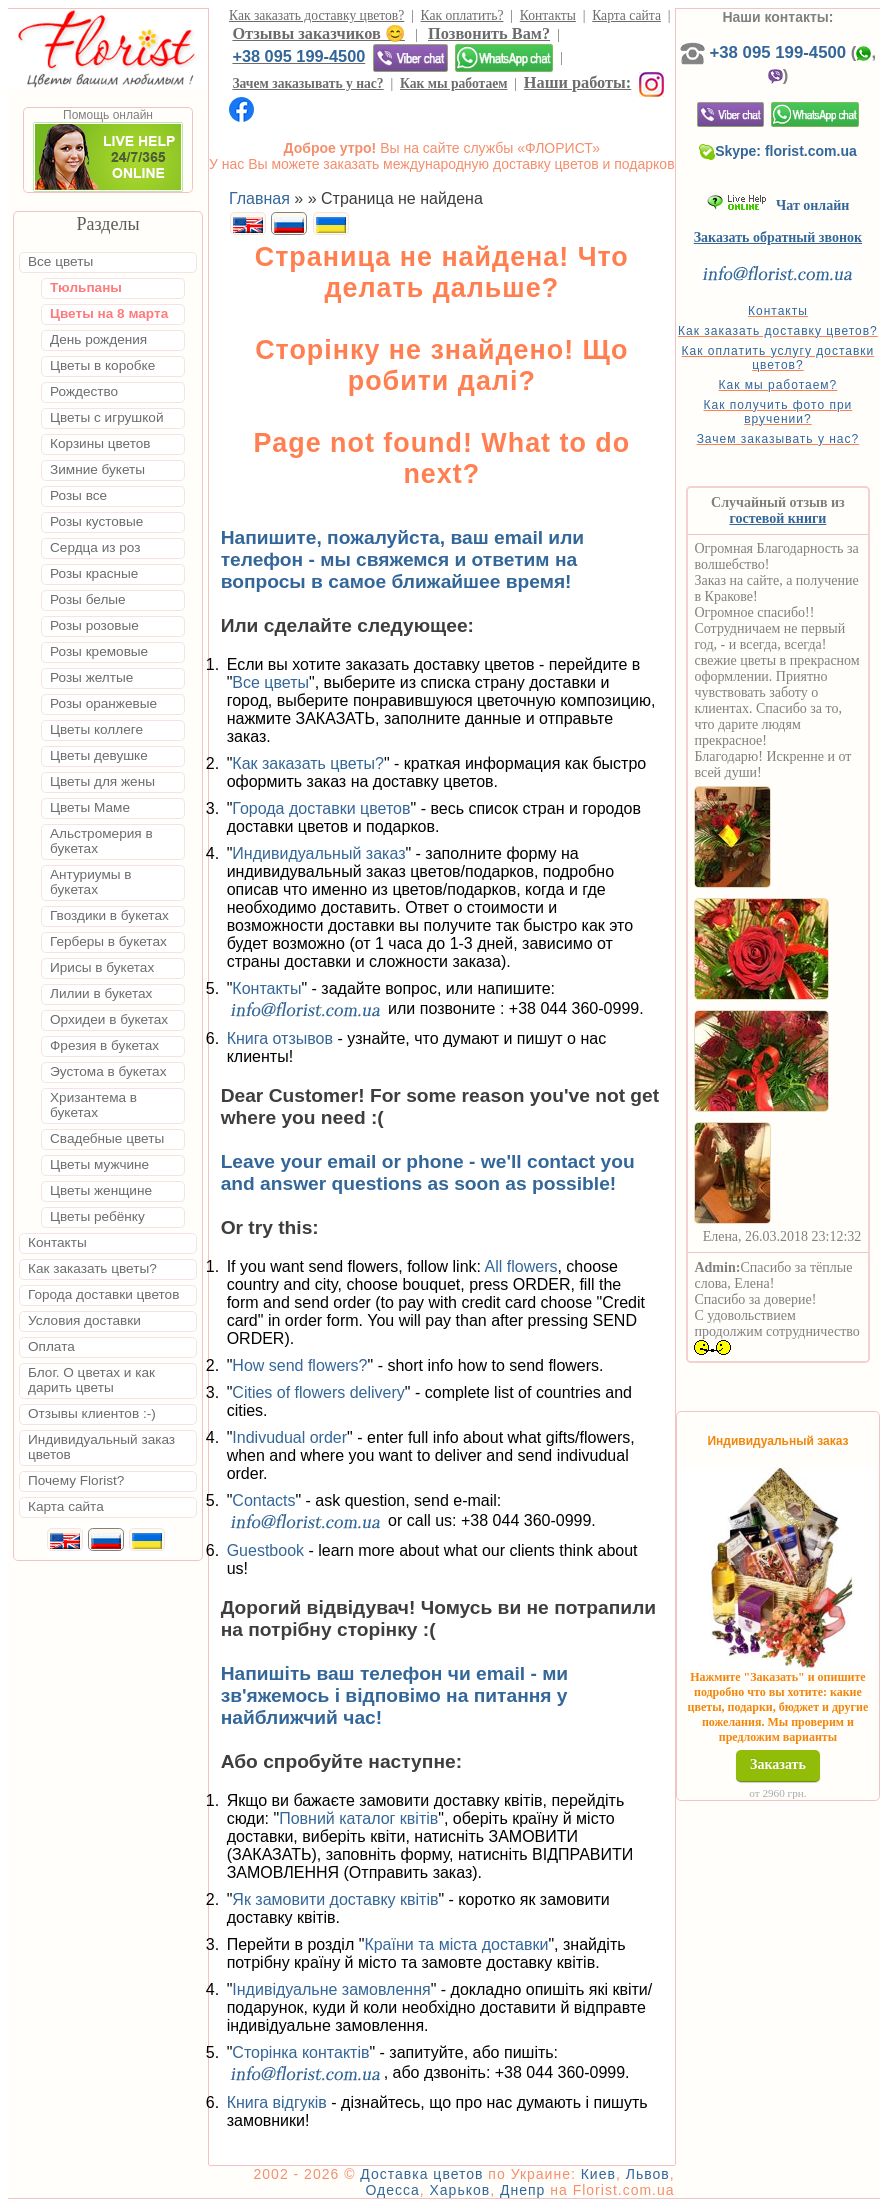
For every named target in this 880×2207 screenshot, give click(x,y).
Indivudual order (289, 1437)
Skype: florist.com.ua (778, 151)
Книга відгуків (277, 2102)
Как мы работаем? (778, 385)
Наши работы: (577, 82)
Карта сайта (626, 15)
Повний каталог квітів (358, 1818)
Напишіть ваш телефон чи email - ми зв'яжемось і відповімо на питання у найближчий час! (395, 1695)
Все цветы (270, 682)
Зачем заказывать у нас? (307, 83)
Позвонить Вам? (489, 33)
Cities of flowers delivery (318, 1392)
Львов (648, 2174)
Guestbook (265, 1550)
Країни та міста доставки (456, 1944)
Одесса (392, 2190)
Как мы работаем (454, 83)
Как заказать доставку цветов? (316, 15)
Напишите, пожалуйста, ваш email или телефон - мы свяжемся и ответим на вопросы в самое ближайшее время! (403, 559)
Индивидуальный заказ (318, 853)
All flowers (521, 1266)
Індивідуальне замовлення (331, 1989)
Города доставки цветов (321, 808)
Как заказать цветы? (308, 763)
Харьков (460, 2190)
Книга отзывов (280, 1038)
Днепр (522, 2190)
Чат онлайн (778, 205)
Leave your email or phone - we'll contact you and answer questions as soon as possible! (428, 1172)
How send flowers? (299, 1365)
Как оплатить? (462, 15)
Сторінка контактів (300, 2052)
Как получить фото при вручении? (778, 412)
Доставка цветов (421, 2174)
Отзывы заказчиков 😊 (318, 33)
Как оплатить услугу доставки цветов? (778, 358)
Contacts (263, 1500)
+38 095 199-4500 (298, 56)
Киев (598, 2174)
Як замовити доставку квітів (335, 1899)
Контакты (548, 15)
